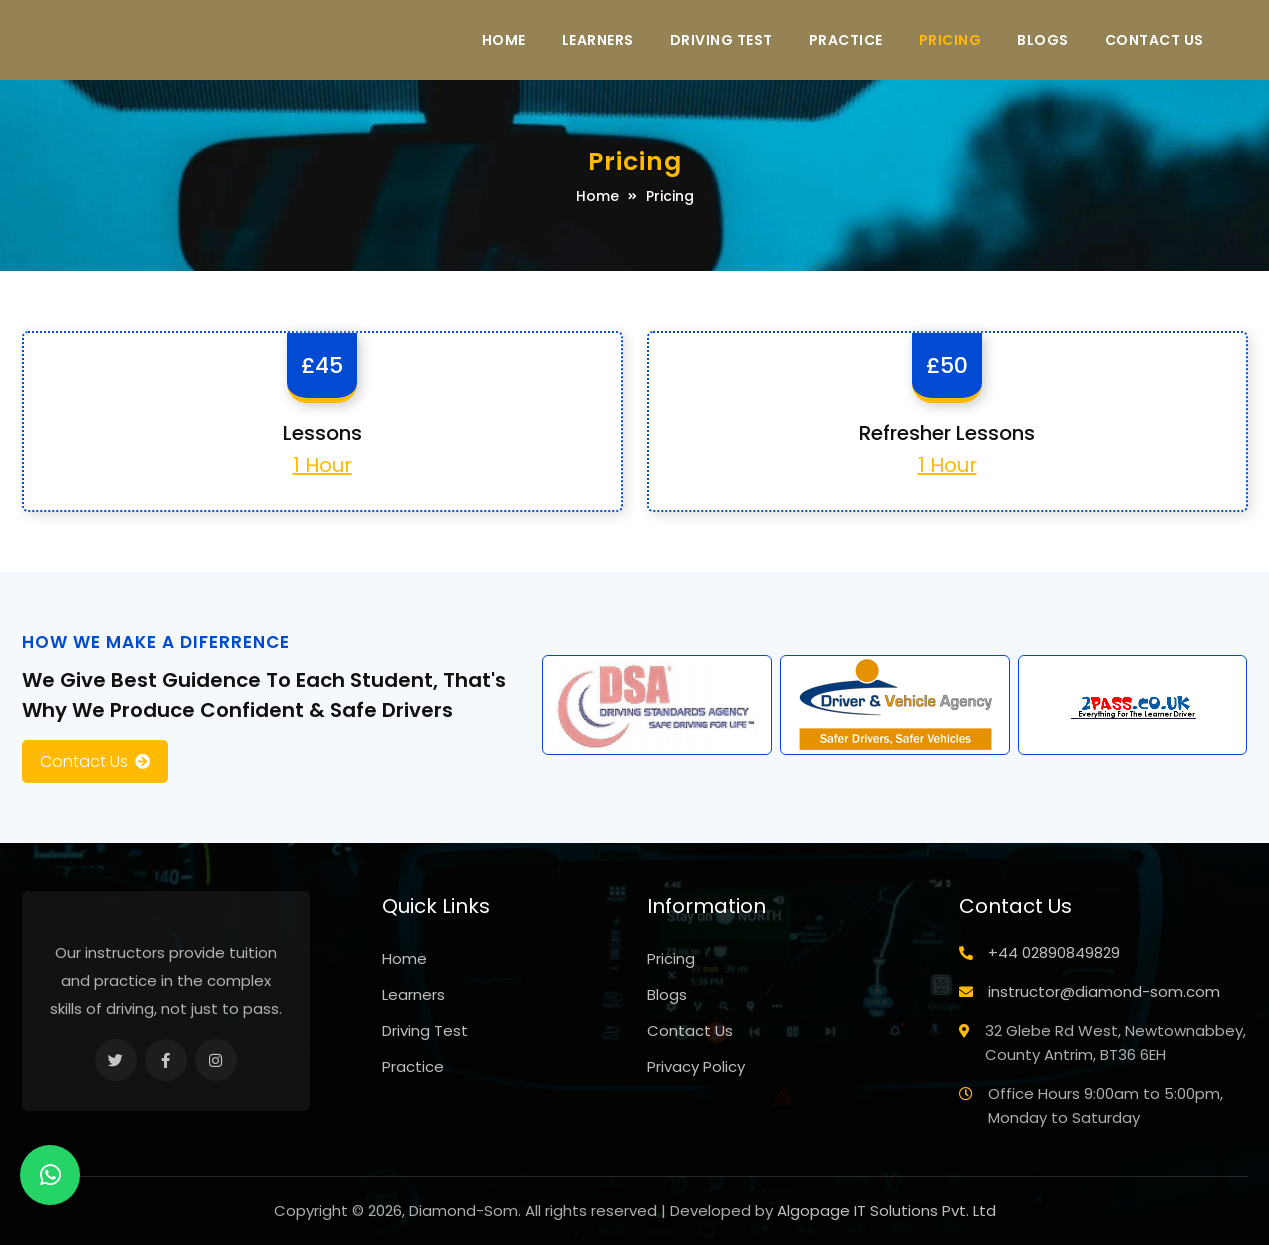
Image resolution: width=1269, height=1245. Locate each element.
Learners (598, 40)
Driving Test (721, 40)
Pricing (950, 40)
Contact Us (1154, 40)
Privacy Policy (696, 1066)
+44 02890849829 (1054, 952)
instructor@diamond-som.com (1104, 991)
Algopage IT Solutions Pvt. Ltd (886, 1210)
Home (504, 40)
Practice (846, 40)
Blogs (1043, 40)
